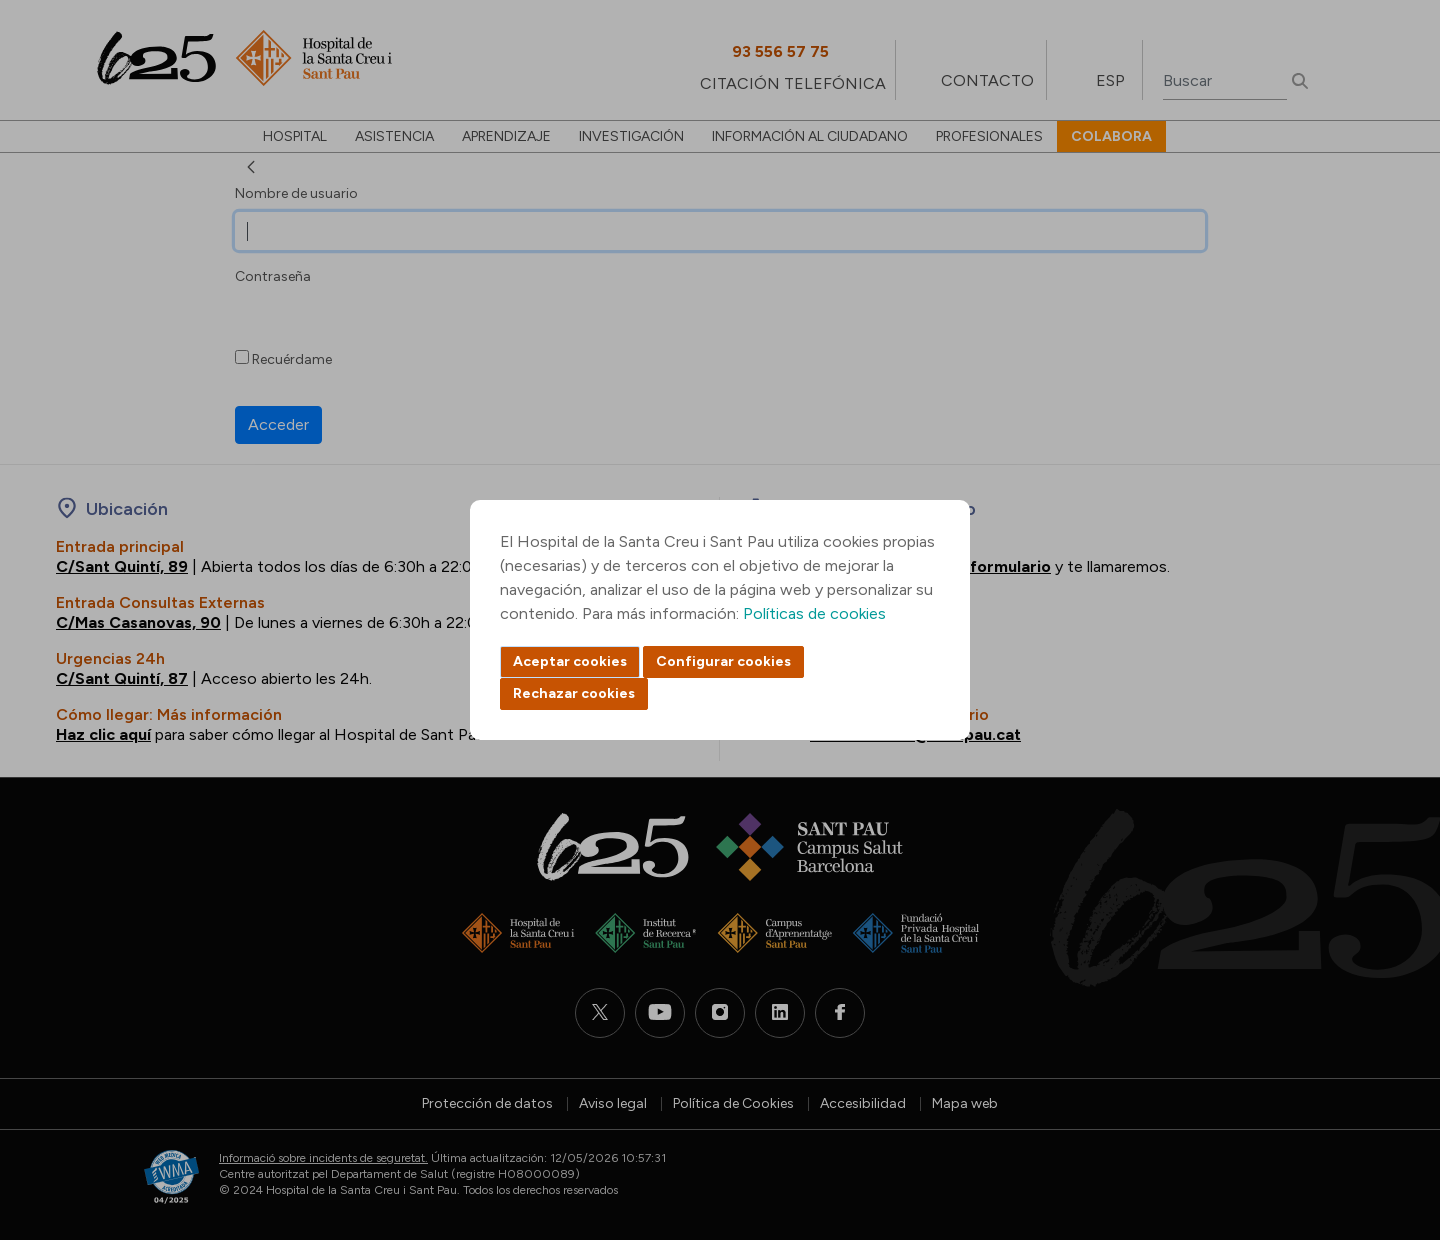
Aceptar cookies (570, 661)
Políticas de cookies (814, 613)
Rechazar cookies (574, 693)
